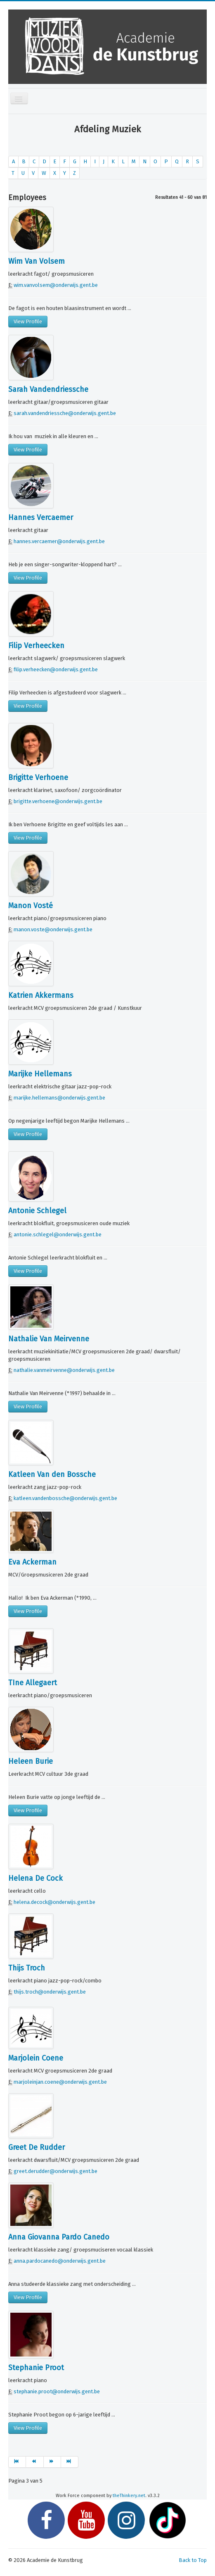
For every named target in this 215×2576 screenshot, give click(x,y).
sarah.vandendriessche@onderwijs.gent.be (65, 413)
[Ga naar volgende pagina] (52, 2462)
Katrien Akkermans (40, 995)
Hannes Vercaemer (40, 517)
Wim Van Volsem (36, 261)
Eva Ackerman (32, 1562)
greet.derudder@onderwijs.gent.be (55, 2171)
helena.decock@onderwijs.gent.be (54, 1902)
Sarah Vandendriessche (48, 389)
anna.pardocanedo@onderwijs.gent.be (60, 2261)
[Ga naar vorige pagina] (34, 2462)
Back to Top (193, 2560)
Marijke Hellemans (40, 1073)
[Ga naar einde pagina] (69, 2462)
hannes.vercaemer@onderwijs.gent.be (59, 541)
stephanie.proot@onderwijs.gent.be (57, 2391)
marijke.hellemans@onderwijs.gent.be (59, 1098)
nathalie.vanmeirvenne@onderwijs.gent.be (64, 1370)
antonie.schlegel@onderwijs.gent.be (58, 1234)
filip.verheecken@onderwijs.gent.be (56, 669)
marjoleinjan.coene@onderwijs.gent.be (60, 2082)
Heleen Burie (30, 1761)
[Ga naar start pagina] (17, 2462)
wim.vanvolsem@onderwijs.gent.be (56, 285)
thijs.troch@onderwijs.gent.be (50, 1992)
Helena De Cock (35, 1878)
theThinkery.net (129, 2495)
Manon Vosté (30, 905)
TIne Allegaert (32, 1682)
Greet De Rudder (36, 2147)
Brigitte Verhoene (38, 777)
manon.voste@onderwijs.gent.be (53, 929)
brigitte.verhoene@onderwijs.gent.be (58, 801)
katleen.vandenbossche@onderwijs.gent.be (65, 1498)
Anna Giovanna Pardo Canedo (58, 2237)
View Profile (28, 321)
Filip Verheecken (36, 645)
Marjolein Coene (35, 2058)
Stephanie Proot (36, 2367)
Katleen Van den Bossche (52, 1474)
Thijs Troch (26, 1968)
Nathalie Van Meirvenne (48, 1338)
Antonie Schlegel (37, 1210)
